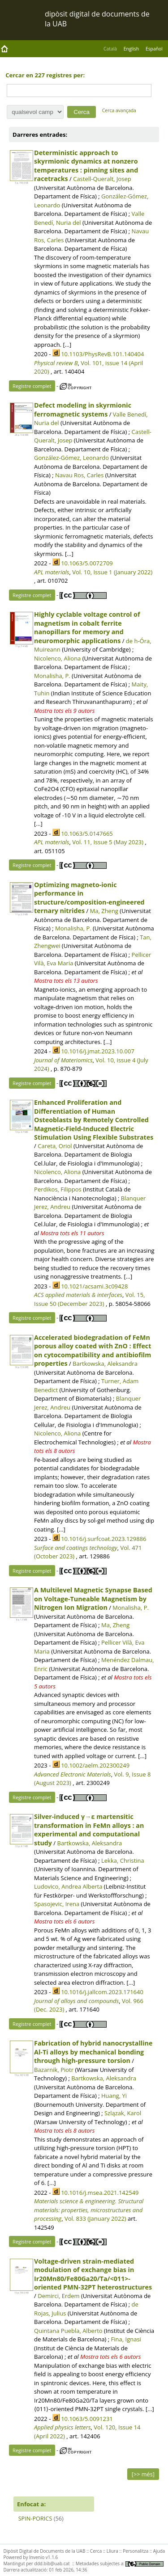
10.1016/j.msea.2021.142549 (99, 2193)
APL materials (51, 572)
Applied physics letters (62, 2427)
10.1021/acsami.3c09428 (94, 1286)
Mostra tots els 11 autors (72, 1233)
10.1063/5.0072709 (87, 563)
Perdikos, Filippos (58, 1189)
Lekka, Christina (122, 1860)
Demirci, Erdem (58, 2296)
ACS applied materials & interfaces (78, 1295)
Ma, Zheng (104, 911)
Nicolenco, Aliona (57, 658)
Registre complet (32, 386)
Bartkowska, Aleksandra (105, 1364)
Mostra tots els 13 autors (66, 981)
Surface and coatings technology (75, 1548)
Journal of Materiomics (63, 1060)
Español (154, 49)
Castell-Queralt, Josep (102, 179)
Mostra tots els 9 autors (64, 711)
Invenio (36, 2557)
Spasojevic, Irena (56, 1904)
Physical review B (56, 363)
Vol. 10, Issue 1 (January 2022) (112, 572)
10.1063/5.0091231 (87, 2419)
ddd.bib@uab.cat (52, 2563)
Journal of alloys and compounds (76, 2001)
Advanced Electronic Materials (72, 1774)
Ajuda (159, 2551)
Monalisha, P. (52, 676)
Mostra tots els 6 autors (64, 1921)
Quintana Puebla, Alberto (68, 2331)
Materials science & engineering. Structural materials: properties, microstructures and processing (88, 2209)
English (131, 49)
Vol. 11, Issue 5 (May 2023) (107, 842)
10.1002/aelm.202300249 (95, 1765)
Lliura (112, 2551)
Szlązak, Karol (122, 2113)
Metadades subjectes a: (120, 2563)
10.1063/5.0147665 (87, 833)
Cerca (96, 2551)
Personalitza (135, 2551)
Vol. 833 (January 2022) (95, 2218)
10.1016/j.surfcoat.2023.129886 (103, 1539)
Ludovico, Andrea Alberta (68, 1886)
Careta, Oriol (55, 1146)
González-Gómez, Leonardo (71, 458)
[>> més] (143, 2474)
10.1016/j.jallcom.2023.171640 (102, 1992)
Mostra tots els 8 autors (64, 2130)
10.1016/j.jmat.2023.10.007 (97, 1051)
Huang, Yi (114, 2096)
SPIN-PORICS (35, 2518)
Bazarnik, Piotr (53, 2070)
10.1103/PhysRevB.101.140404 (102, 354)
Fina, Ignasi (126, 2339)
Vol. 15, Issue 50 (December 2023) (89, 1299)
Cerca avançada (119, 110)
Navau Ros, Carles (79, 475)
